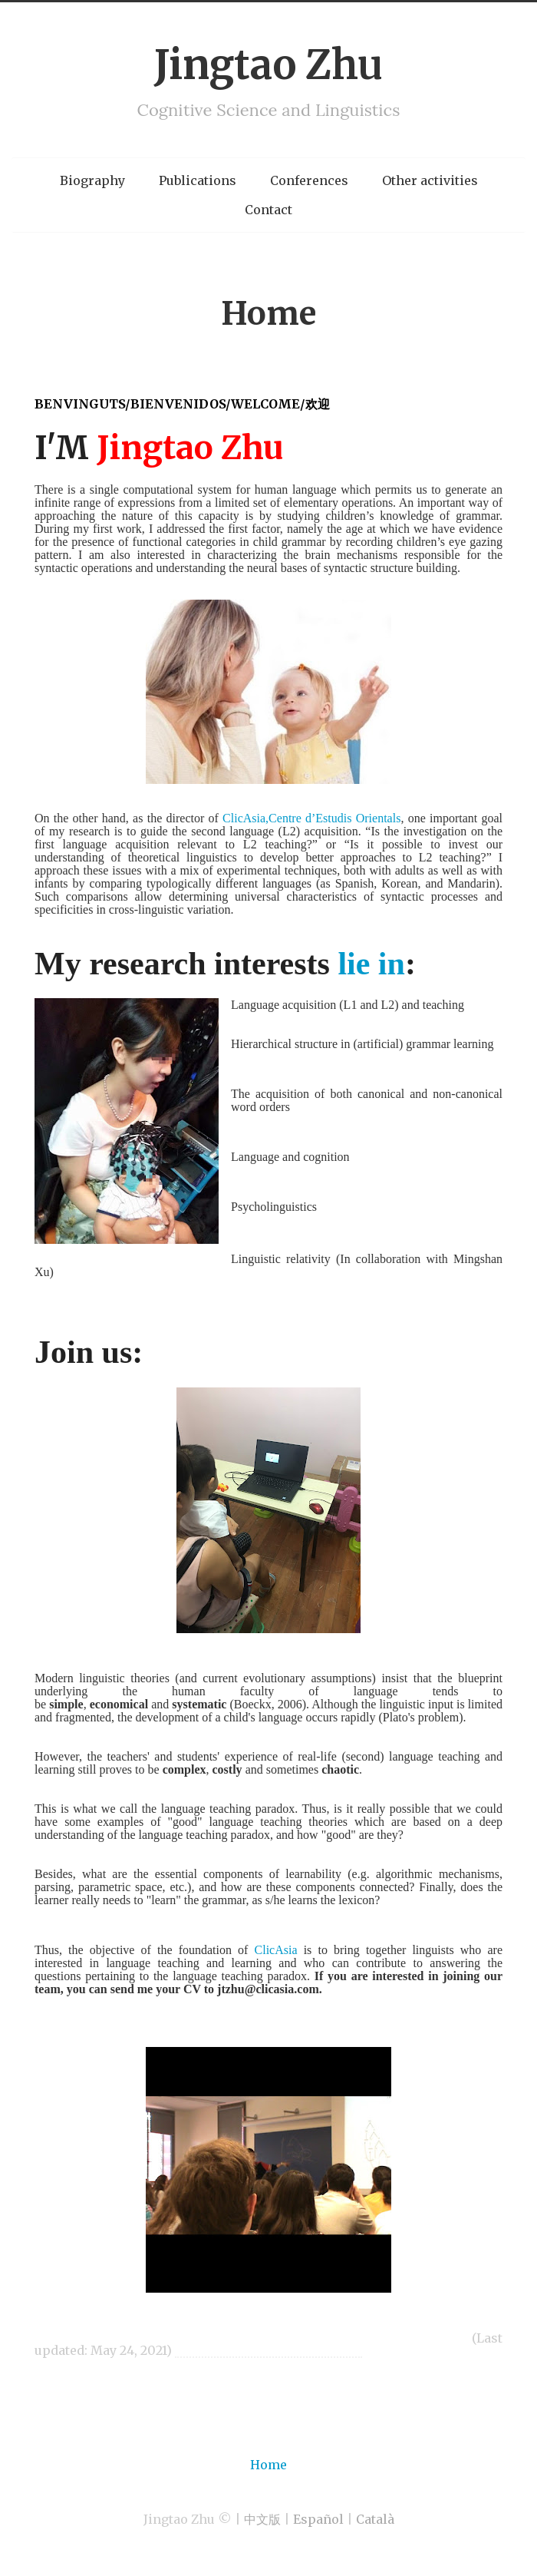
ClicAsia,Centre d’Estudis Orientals (311, 818)
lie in (371, 963)
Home (268, 313)
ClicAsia (279, 1949)
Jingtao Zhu (268, 65)
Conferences (309, 180)
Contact (268, 209)
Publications (197, 180)
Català (375, 2519)
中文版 (262, 2519)
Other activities (430, 180)
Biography (92, 180)
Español (318, 2519)
